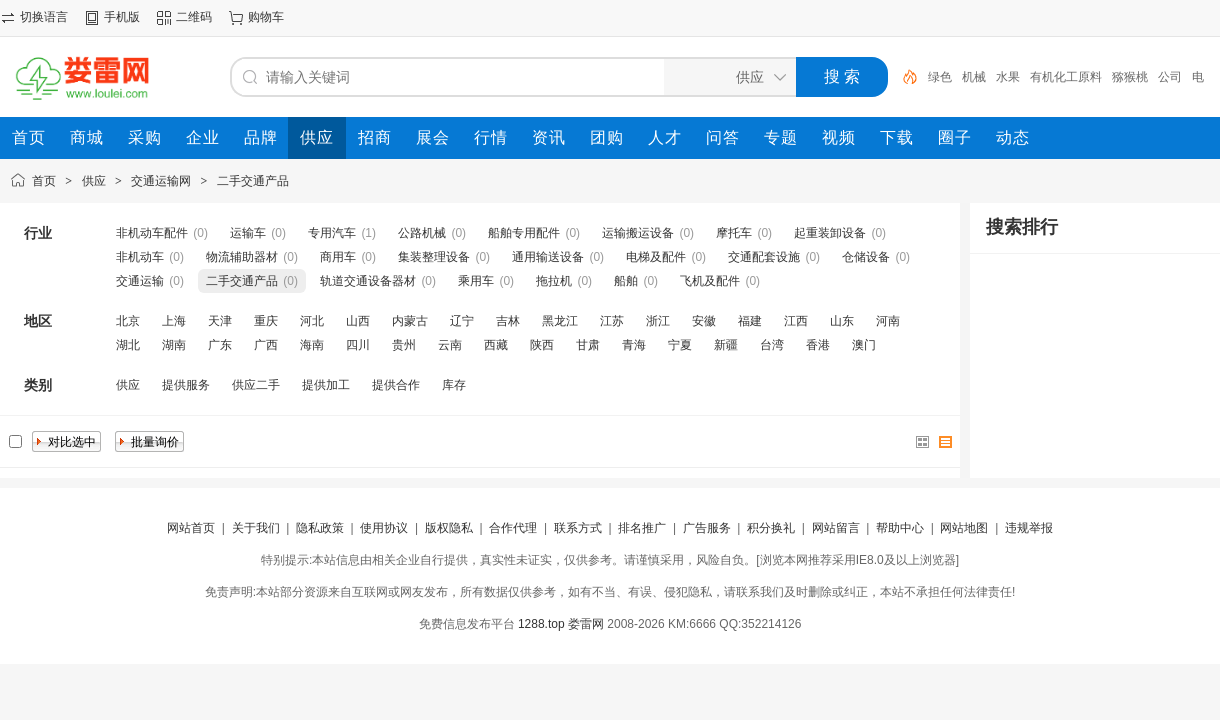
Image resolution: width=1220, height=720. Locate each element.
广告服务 (707, 528)
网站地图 (964, 528)
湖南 (174, 345)
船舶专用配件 (524, 233)
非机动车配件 (152, 233)
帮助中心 (900, 528)
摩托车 (734, 233)
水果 (1008, 77)
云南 (450, 345)
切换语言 (44, 17)
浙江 (658, 321)
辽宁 (462, 321)
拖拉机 (554, 281)
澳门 (864, 345)
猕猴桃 (1130, 77)
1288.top (541, 624)
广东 (220, 345)
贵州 (404, 345)
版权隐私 (449, 528)
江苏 (612, 321)
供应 (94, 181)
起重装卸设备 (830, 233)
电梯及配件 (656, 257)
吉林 (508, 321)
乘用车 (476, 281)
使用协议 (384, 528)
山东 (842, 321)
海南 (312, 345)
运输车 (248, 233)
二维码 (194, 17)
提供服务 (186, 385)
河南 (888, 321)
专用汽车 (332, 233)
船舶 (626, 281)
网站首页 (191, 528)
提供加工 (326, 385)
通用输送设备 (548, 257)
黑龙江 (560, 321)
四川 (358, 345)
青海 (634, 345)
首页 (44, 181)
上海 (174, 321)
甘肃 (588, 345)
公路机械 (422, 233)
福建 (750, 321)
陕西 (542, 345)
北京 (128, 321)
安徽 (704, 321)
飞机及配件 (710, 281)
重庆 (266, 321)
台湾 (772, 345)
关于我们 (256, 528)
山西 (358, 321)
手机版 (122, 17)
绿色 (940, 77)
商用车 (338, 257)
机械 (974, 77)
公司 (1170, 77)
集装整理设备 (434, 257)
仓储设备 (866, 257)
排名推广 (642, 528)
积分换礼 (771, 528)
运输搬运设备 (638, 233)
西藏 (496, 345)
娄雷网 (586, 624)
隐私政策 (320, 528)
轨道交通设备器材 (368, 281)
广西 (266, 345)
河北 (312, 321)
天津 (220, 321)
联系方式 (578, 528)
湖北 (128, 345)
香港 (818, 345)
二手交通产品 (253, 181)
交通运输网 (161, 181)
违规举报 (1029, 528)
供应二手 (256, 385)
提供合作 (396, 385)
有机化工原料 (1066, 77)
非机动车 (140, 257)
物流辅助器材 (242, 257)
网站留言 (836, 528)
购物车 (266, 17)
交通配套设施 (764, 257)
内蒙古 (410, 321)
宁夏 (680, 345)
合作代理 (513, 528)
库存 (454, 385)
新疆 (726, 345)
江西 (796, 321)
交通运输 (140, 281)
